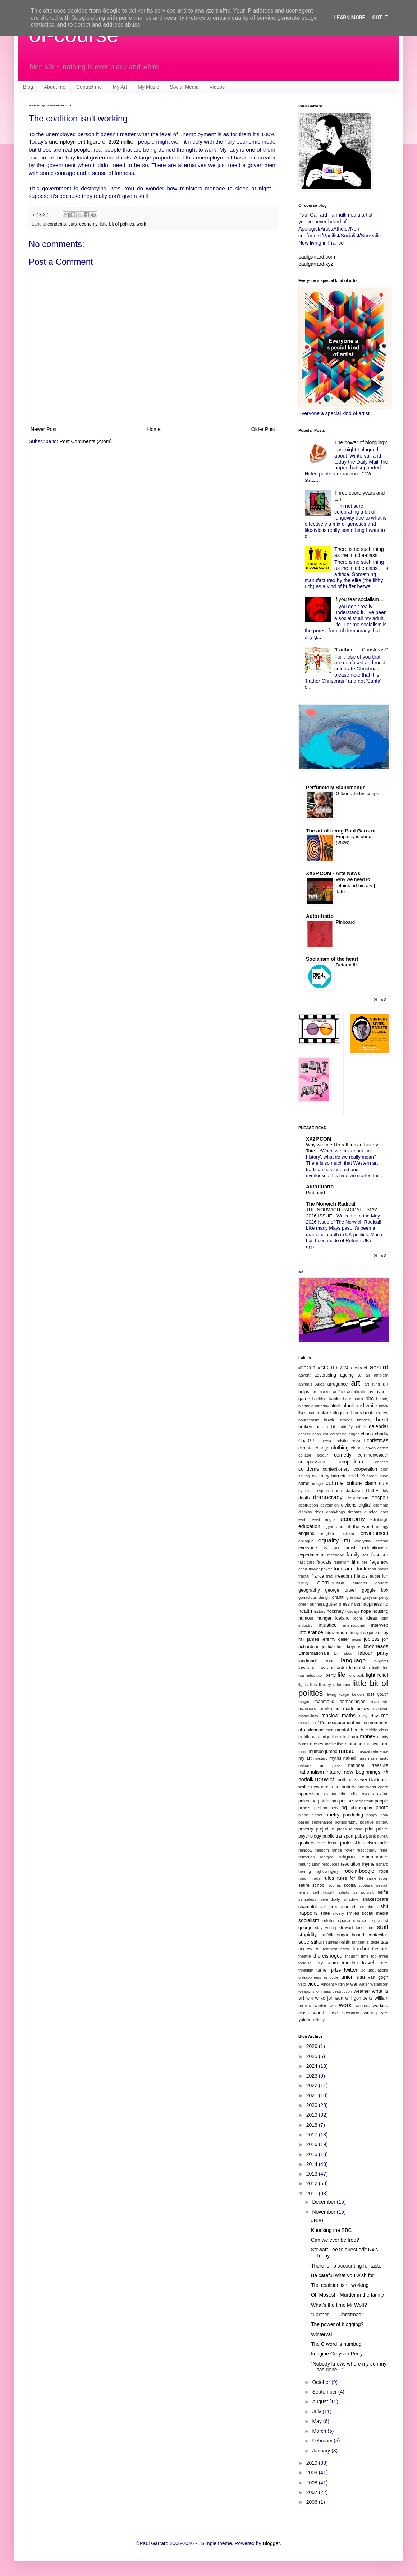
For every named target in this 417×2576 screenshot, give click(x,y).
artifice (339, 1391)
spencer (361, 1920)
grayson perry (375, 1597)
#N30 (317, 2220)
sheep (372, 1906)
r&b (357, 1843)
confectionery (336, 1469)
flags (374, 1562)
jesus (356, 1639)
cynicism (306, 1491)
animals (305, 1384)
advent (304, 1375)
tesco (344, 1949)
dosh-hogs (335, 1512)
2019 (312, 2115)
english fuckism (337, 1533)
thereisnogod (328, 1956)
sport (377, 1920)
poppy (371, 1815)
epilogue (305, 1541)
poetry (332, 1815)
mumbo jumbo (322, 1751)
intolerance (310, 1632)
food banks (378, 1569)
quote (344, 1843)
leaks (376, 1668)
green (303, 1604)
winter (320, 2005)
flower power (320, 1569)
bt (333, 1426)
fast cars (306, 1562)
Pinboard (345, 922)
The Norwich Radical (331, 1204)
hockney (335, 1611)
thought (351, 1956)
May (317, 2421)
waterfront (379, 1984)
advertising (325, 1375)
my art (305, 1758)
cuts (72, 224)
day (385, 1491)
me (384, 1715)
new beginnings (362, 1772)
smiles (353, 1913)
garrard (381, 1583)
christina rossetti (350, 1441)
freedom (343, 1576)
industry (305, 1625)
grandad (353, 1597)
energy (382, 1526)
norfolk (305, 1779)
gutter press (338, 1604)
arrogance (337, 1384)
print (369, 1829)
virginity (342, 1984)
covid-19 (356, 1476)
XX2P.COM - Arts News (333, 873)
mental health (349, 1729)
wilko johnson (329, 1998)
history (319, 1611)
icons (358, 1618)
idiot (384, 1618)
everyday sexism (371, 1541)
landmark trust (315, 1660)
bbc (370, 1398)
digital (365, 1505)
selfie (383, 1892)
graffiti (338, 1597)
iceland (342, 1618)
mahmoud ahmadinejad (340, 1701)
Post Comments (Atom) (86, 441)
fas (365, 1555)
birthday (322, 1406)
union (348, 1977)
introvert (332, 1632)
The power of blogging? (360, 442)
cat (325, 1434)
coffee (382, 1448)
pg (344, 1807)
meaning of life (311, 1723)
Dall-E (372, 1490)
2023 (312, 2076)
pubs (360, 1836)
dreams (354, 1512)
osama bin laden (341, 1794)
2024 (312, 2066)
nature (334, 1772)
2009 (312, 2472)
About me (54, 87)
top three (379, 1956)
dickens (349, 1505)
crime (304, 1483)
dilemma (380, 1505)
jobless (372, 1639)
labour (348, 1653)
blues (356, 1412)
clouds (356, 1448)
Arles (320, 1384)
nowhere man (325, 1787)
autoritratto (356, 1391)
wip (333, 2006)
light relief (377, 1675)
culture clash (361, 1483)
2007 (312, 2492)
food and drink (350, 1569)
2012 (312, 2183)
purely (382, 1836)
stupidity (307, 1934)
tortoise (305, 1963)
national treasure (368, 1765)
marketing (329, 1708)
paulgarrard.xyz (315, 264)
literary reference (334, 1684)
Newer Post (43, 429)
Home (153, 429)
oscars (368, 1794)
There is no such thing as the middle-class (359, 552)
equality (328, 1540)
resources (330, 1864)
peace (346, 1801)
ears (384, 1512)
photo (382, 1807)
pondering (353, 1815)
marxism (380, 1709)
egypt (328, 1526)
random (322, 1850)
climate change (313, 1448)
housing (380, 1611)
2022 (312, 2085)
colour (322, 1455)
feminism (342, 1562)
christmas (377, 1440)
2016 (312, 2144)
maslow (329, 1715)
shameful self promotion (323, 1906)
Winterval (321, 2334)
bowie (330, 1419)
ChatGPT (307, 1440)
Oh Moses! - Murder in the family (347, 2295)
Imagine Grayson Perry (337, 2354)
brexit (382, 1419)
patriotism (328, 1801)
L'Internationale (313, 1653)
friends (361, 1576)
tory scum (326, 1962)
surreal (332, 1942)
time (364, 1956)
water (364, 1984)
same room (377, 1878)
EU (347, 1541)
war (353, 1984)
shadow (351, 1899)
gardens (360, 1583)
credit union (377, 1476)
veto (302, 1984)
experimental (311, 1555)
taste (375, 1942)
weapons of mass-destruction (325, 1991)
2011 (312, 2193)
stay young (325, 1928)
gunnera (317, 1604)
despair (380, 1497)
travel (368, 1962)
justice (328, 1646)
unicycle (331, 1977)
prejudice (325, 1829)
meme (361, 1723)
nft (385, 1772)
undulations (378, 1970)
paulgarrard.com (316, 257)
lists (313, 1684)
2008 (312, 2483)
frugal (375, 1576)
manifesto (380, 1701)
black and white (359, 1405)
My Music (148, 87)
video (313, 1984)
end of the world (354, 1526)
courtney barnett (328, 1476)
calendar (378, 1426)
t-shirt (344, 1942)
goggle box (375, 1590)
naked (349, 1758)
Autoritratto (320, 916)
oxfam (382, 1794)
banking (319, 1399)
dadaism (354, 1490)
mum (302, 1751)
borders (381, 1413)
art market (321, 1391)
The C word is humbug (336, 2344)
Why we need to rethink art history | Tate (355, 886)
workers (363, 2006)
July (317, 2411)
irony (354, 1632)
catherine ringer (344, 1434)
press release (349, 1829)
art (355, 1382)
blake (325, 1412)
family (353, 1555)
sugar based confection (362, 1934)
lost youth (377, 1694)
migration (329, 1737)
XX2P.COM (318, 1139)
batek (358, 1399)
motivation (334, 1744)
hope (366, 1611)
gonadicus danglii (314, 1597)
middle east (309, 1737)
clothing (340, 1448)
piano (303, 1815)
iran (344, 1632)
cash (316, 1434)
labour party (373, 1653)
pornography (346, 1822)
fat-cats (323, 1562)
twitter (350, 1970)
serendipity (330, 1899)
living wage (338, 1694)
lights (303, 1684)
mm (354, 1736)
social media (375, 1913)
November (324, 2212)
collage (304, 1455)
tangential (361, 1942)
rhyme (368, 1864)
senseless (307, 1899)
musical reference (372, 1751)
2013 (312, 2174)
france (317, 1576)
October (321, 2382)
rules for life (350, 1878)
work (141, 224)
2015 (312, 2154)
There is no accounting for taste (346, 2266)
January (321, 2451)
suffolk (326, 1934)
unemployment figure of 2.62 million (92, 142)
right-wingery (327, 1871)
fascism (379, 1555)
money (367, 1736)
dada (337, 1490)
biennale (305, 1406)
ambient (381, 1375)
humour (306, 1618)
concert (381, 1462)
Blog (28, 87)
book (368, 1412)
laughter (381, 1661)
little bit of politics (117, 224)
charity (381, 1433)
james (313, 1639)
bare (347, 1399)
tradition (350, 1962)
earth (303, 1519)
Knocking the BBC (331, 2230)
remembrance (374, 1857)
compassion (311, 1462)
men (330, 1730)
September (325, 2392)
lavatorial (307, 1667)
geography (309, 1590)
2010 (312, 2463)
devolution (329, 1505)
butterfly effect (352, 1427)
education (309, 1526)
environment (374, 1533)
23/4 (344, 1367)
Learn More (349, 17)
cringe (317, 1483)
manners (307, 1708)
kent (341, 1646)
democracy (328, 1497)
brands (346, 1420)
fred (329, 1576)
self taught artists (331, 1892)
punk (371, 1836)
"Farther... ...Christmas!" (361, 650)
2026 (312, 2046)
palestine (307, 1801)
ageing (347, 1375)
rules (328, 1878)
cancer (304, 1434)
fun (385, 1576)
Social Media (184, 87)
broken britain (313, 1426)
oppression (309, 1793)
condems (56, 224)
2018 (312, 2125)
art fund (372, 1384)
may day (368, 1715)
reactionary (366, 1850)
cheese (326, 1441)
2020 (312, 2105)
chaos (367, 1433)
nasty (383, 1758)
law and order (333, 1667)
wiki (310, 1998)
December (324, 2202)
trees (383, 1962)
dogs (319, 1512)
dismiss (305, 1512)
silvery (338, 1913)
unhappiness (309, 1977)
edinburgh (379, 1519)
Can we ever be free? (335, 2240)
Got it (380, 17)
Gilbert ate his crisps (357, 793)
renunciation (309, 1864)
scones (334, 1885)
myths (335, 1758)
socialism (308, 1920)
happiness (371, 1604)
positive (367, 1822)
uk (363, 1970)
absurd (379, 1367)
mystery (320, 1758)
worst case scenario (336, 2012)
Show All (381, 999)
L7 (336, 1653)
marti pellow (356, 1708)
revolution (351, 1864)
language (353, 1660)
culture (334, 1483)
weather (362, 1991)
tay (309, 1949)
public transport (337, 1836)
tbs (318, 1948)
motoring (353, 1743)
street (370, 1928)
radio (383, 1843)
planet (316, 1815)
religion (347, 1857)
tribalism (305, 1970)
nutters (349, 1787)
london (358, 1694)
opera (383, 1787)
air (368, 1375)
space (344, 1920)
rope (383, 1871)
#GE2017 (306, 1368)
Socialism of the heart (332, 959)
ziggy (320, 2020)
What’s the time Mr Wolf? (339, 2305)
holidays (352, 1611)
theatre (304, 1956)
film (355, 1562)
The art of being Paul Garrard (341, 831)
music (346, 1750)
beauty (382, 1399)
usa (361, 1977)
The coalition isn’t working (339, 2285)
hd (385, 1604)
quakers (306, 1843)
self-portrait (363, 1892)
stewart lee (350, 1927)
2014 (312, 2164)
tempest (330, 1949)
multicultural (376, 1743)
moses (316, 1743)
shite (325, 1913)
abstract (359, 1367)
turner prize (328, 1970)
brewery (364, 1420)
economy (88, 224)
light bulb (356, 1675)
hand (355, 1604)
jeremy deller (335, 1639)
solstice (328, 1920)
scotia (350, 1885)
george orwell (341, 1590)
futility (303, 1583)
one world (367, 1787)
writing (370, 2012)
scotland (366, 1885)
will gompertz (359, 1998)
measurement (340, 1722)
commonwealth (373, 1455)
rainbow (305, 1850)
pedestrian (363, 1801)
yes (384, 2012)
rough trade (309, 1878)
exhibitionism (375, 1547)
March (319, 2431)
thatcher (360, 1948)
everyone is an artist (326, 1547)
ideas (371, 1618)
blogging (341, 1412)
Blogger (271, 2543)
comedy (343, 1455)
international (354, 1625)
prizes (382, 1829)
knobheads (376, 1646)
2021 (312, 2095)
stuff (382, 1927)
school (318, 1885)
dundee (370, 1512)
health (305, 1611)
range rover (343, 1850)
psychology (309, 1836)
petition (320, 1808)
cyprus (323, 1491)
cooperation (365, 1469)
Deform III (346, 964)
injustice (328, 1625)
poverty (305, 1829)
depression (357, 1497)
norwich (325, 1779)
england (306, 1533)
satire (304, 1885)
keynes (354, 1646)
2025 (312, 2056)
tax (301, 1948)
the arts (380, 1948)
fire (364, 1562)
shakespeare (375, 1899)
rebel (383, 1850)
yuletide (306, 2019)
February (323, 2440)
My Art (120, 87)
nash (372, 1758)
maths (349, 1715)
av (370, 1391)
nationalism (311, 1772)
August (320, 2401)
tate (384, 1942)
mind (344, 1737)
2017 (312, 2135)
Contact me (89, 87)
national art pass (319, 1765)
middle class (376, 1730)
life (341, 1674)
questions (326, 1843)
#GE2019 (327, 1367)
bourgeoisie (308, 1420)
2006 (312, 2502)
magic (303, 1701)
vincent (327, 1984)
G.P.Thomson (330, 1583)
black (335, 1405)
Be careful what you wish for (342, 2275)
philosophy (361, 1807)
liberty (330, 1675)
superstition (311, 1942)
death (304, 1497)
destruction (308, 1505)
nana (361, 1758)
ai (360, 1375)
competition (350, 1462)
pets (334, 1808)
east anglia (324, 1519)
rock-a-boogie (358, 1871)
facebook (335, 1555)
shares (358, 1906)
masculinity (308, 1716)
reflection (306, 1857)
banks (335, 1398)
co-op (371, 1448)
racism (369, 1843)
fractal (303, 1576)
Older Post (263, 429)
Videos (217, 87)
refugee (327, 1857)
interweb (379, 1625)
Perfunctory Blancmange (336, 787)
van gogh (378, 1977)
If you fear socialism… (359, 599)
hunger (324, 1618)
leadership (359, 1667)
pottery (382, 1822)
